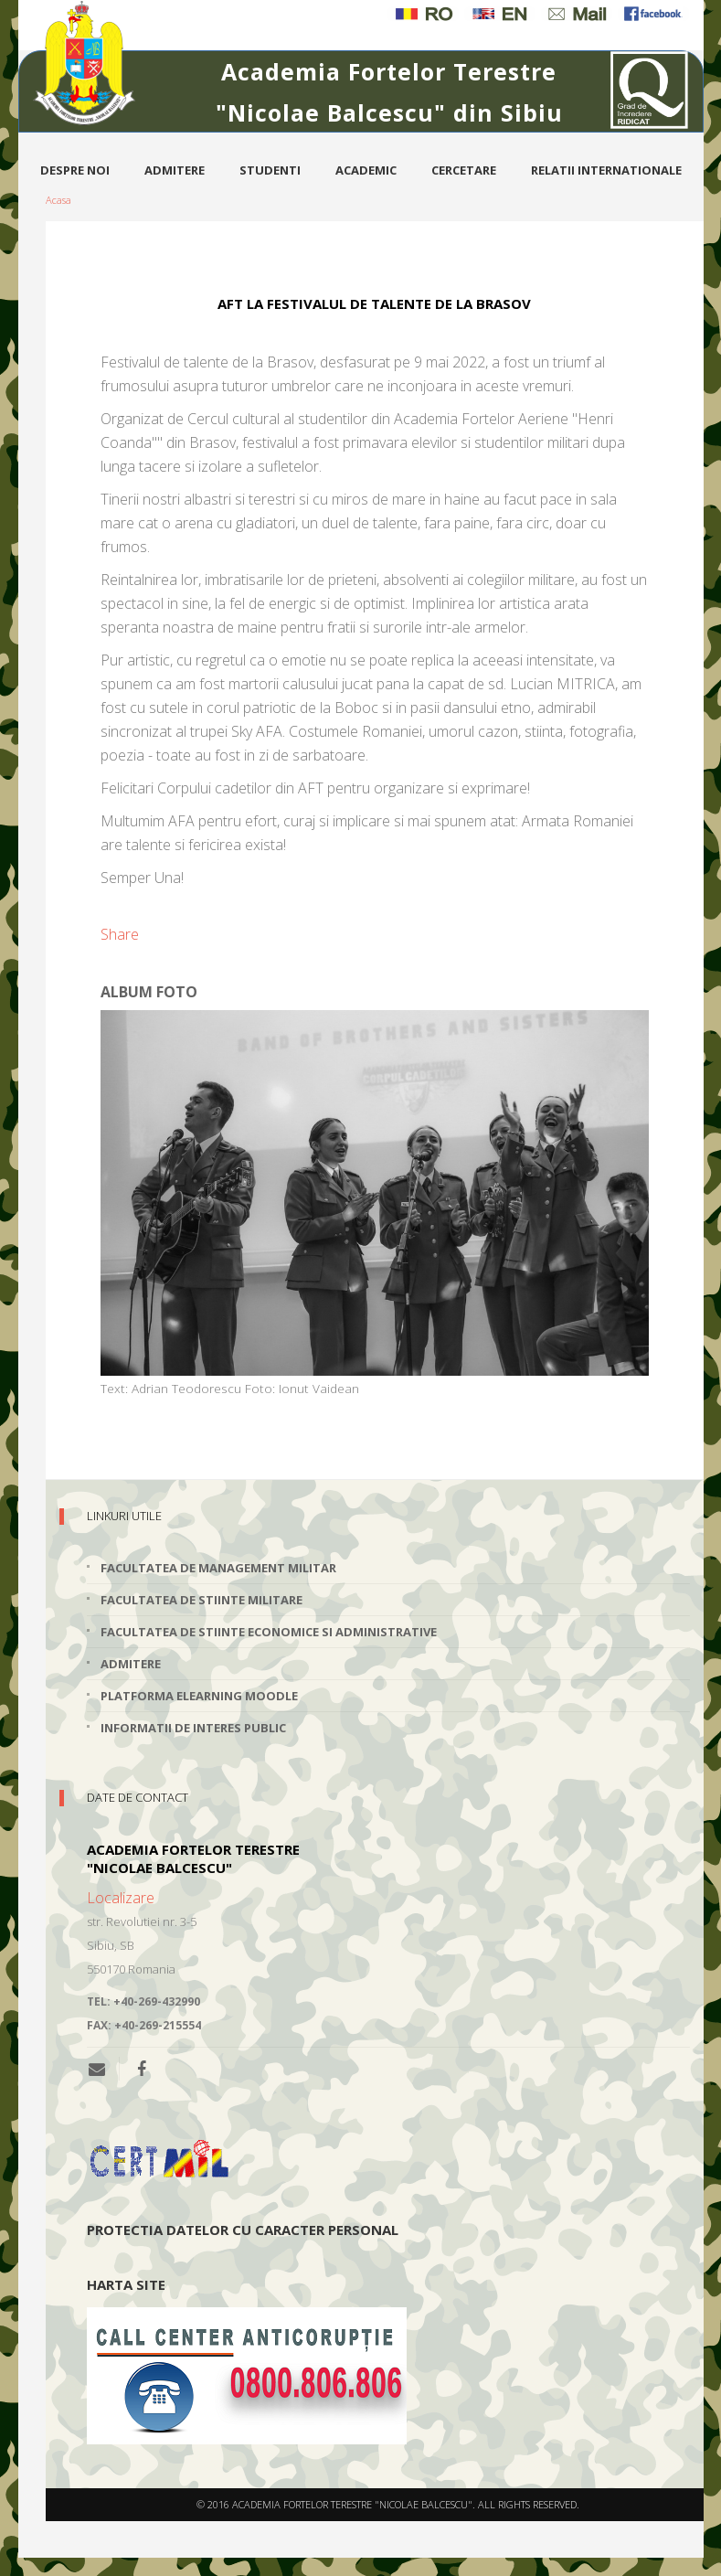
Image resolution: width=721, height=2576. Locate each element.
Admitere (174, 170)
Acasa (58, 200)
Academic (366, 170)
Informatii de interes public (193, 1727)
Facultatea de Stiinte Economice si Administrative (269, 1631)
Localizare (120, 1898)
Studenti (270, 170)
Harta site (126, 2284)
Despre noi (75, 170)
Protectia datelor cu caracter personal (242, 2229)
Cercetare (463, 170)
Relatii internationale (606, 170)
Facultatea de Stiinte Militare (201, 1599)
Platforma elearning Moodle (199, 1695)
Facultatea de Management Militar (218, 1567)
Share (120, 934)
